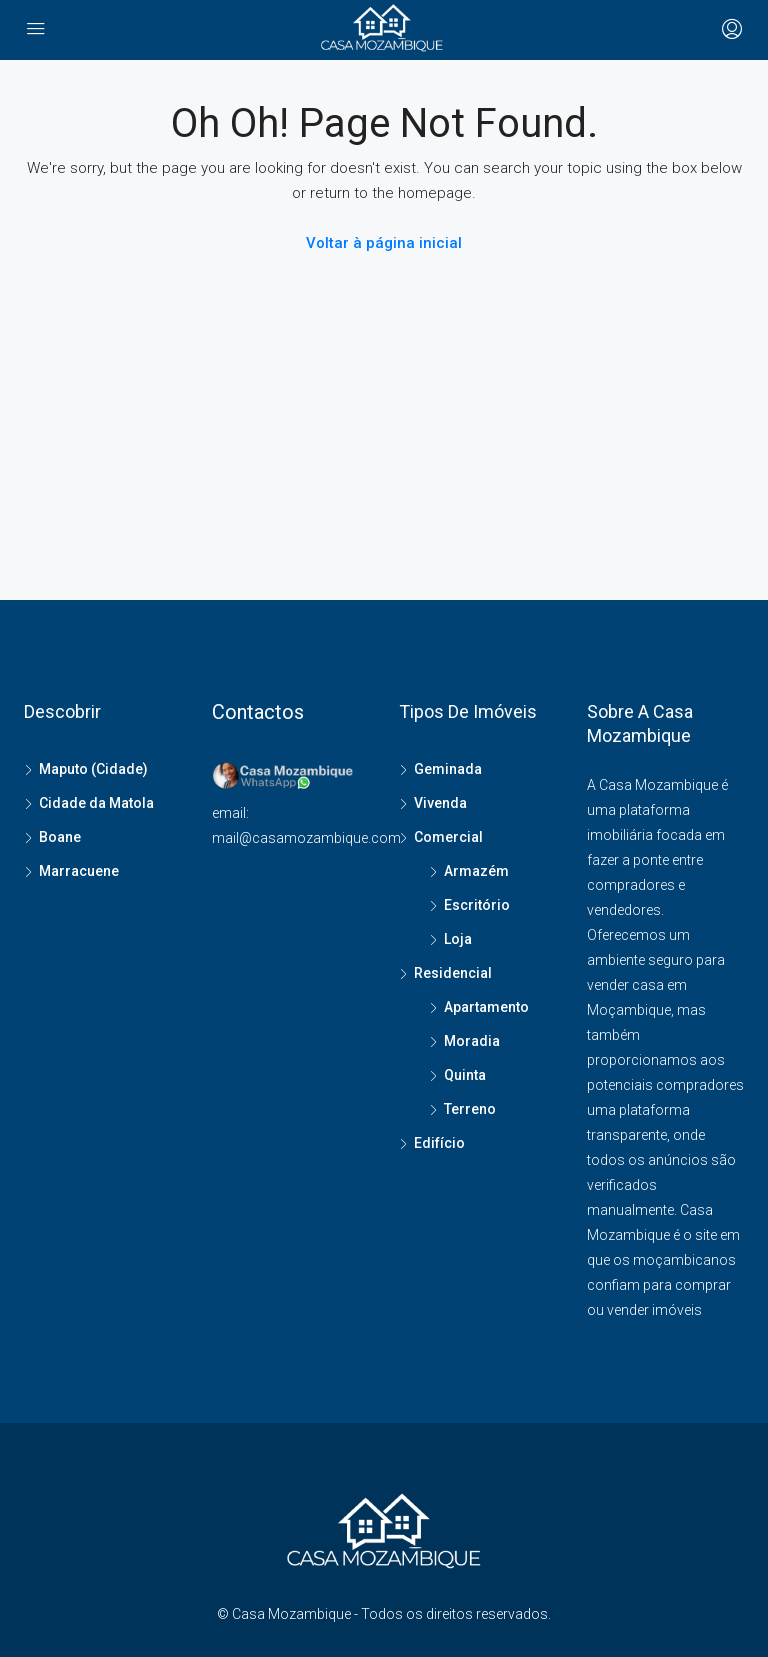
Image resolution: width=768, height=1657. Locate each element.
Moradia (472, 1041)
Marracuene (79, 871)
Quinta (465, 1075)
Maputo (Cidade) (93, 769)
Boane (60, 837)
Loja (458, 939)
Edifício (439, 1143)
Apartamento (486, 1007)
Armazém (476, 871)
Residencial (453, 973)
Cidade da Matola (96, 803)
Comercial (448, 837)
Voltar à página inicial (384, 243)
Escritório (477, 905)
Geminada (448, 769)
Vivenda (440, 803)
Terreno (470, 1109)
